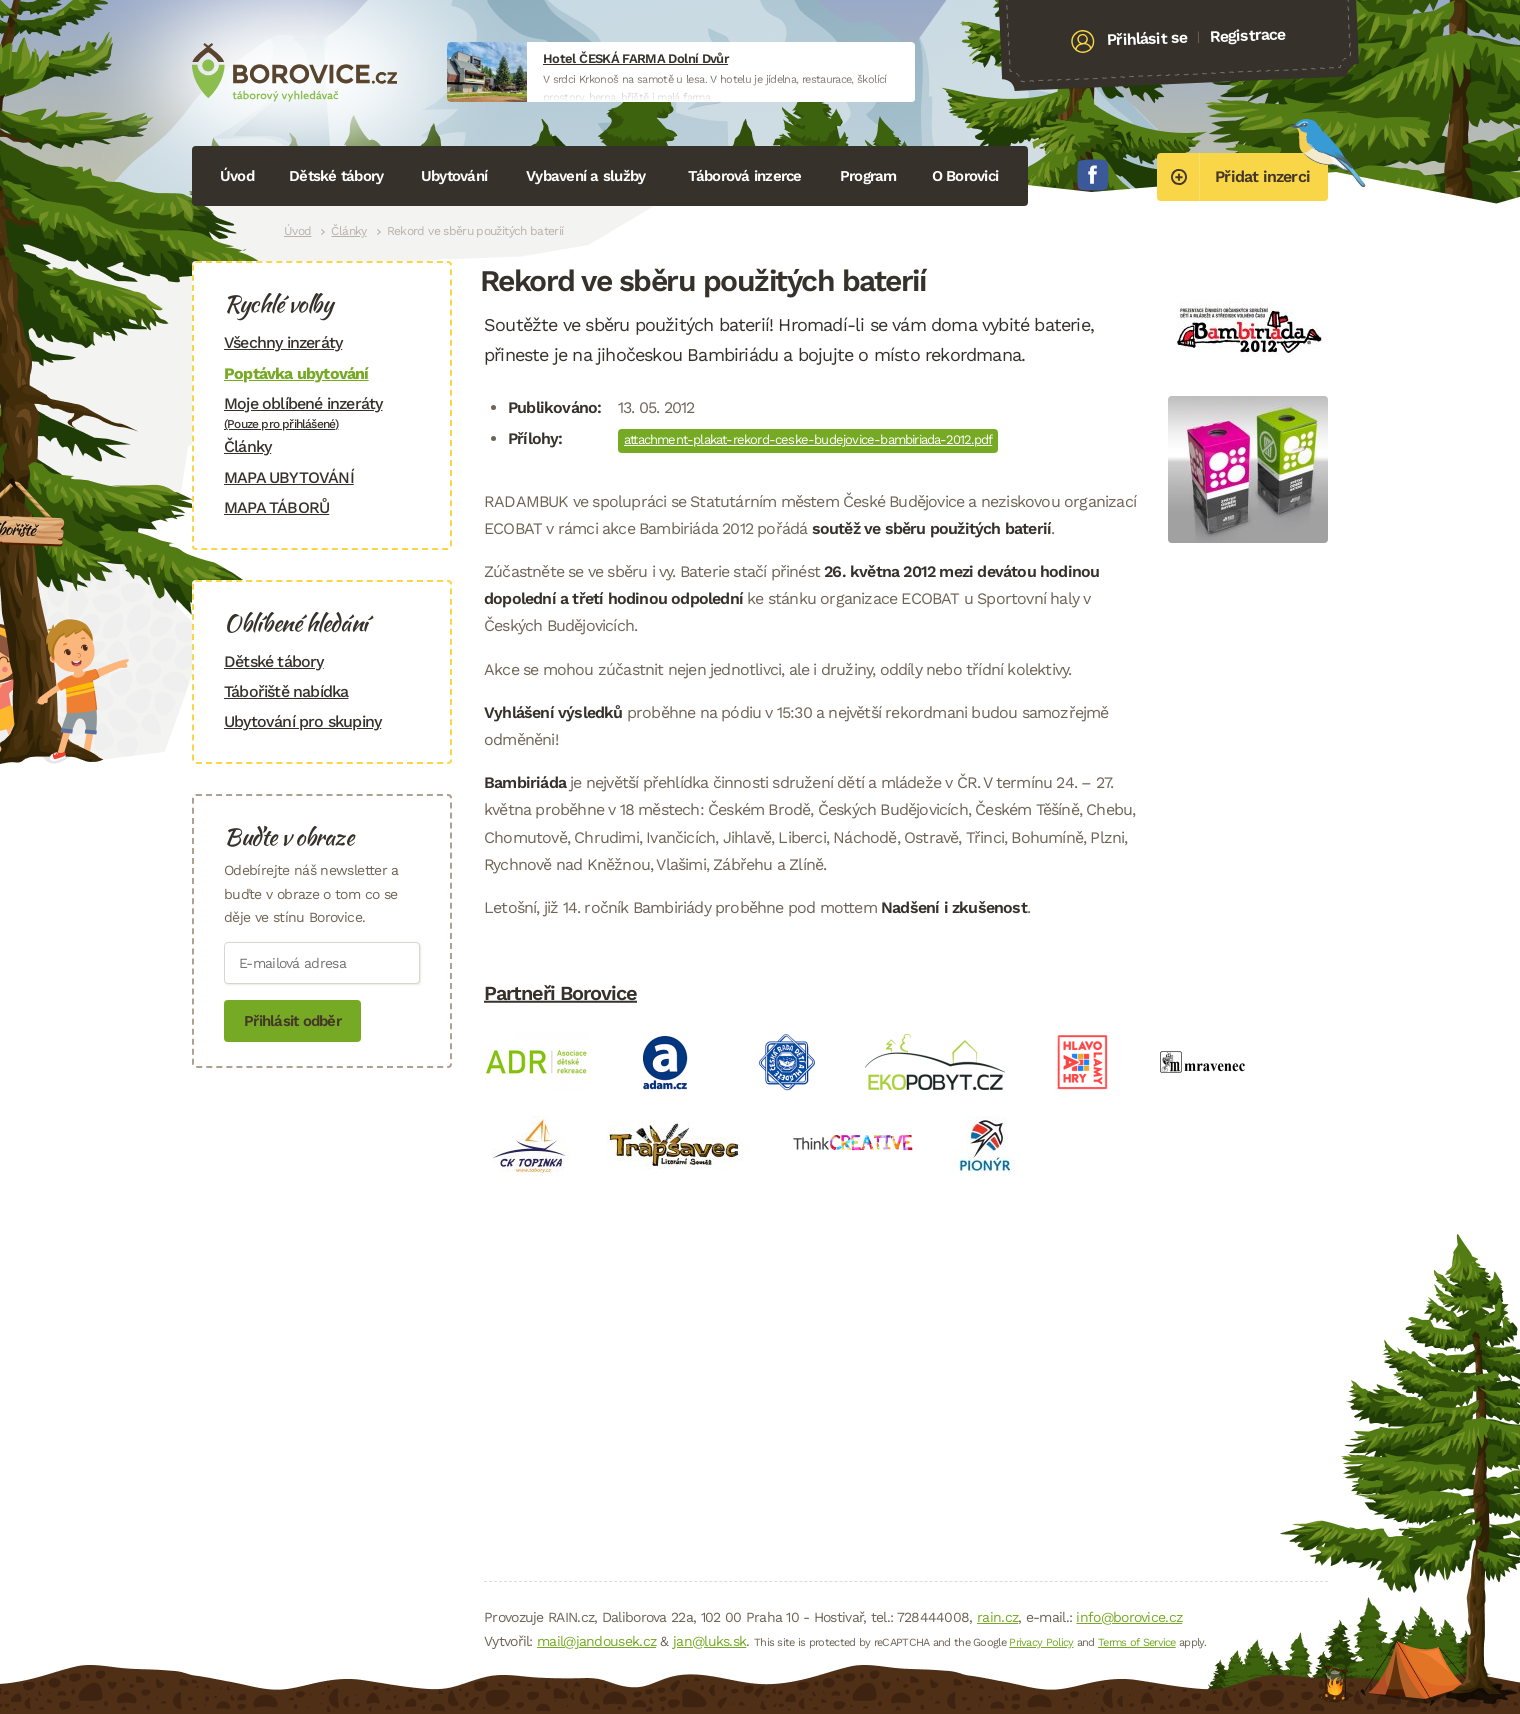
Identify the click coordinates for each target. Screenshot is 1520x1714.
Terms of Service (1137, 1642)
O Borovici (965, 176)
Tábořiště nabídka (286, 691)
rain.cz (997, 1617)
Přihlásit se (1147, 39)
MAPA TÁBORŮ (276, 507)
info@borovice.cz (1129, 1617)
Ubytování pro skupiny (302, 721)
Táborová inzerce (745, 176)
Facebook (1093, 175)
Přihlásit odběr (292, 1021)
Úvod (237, 176)
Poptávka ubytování (296, 373)
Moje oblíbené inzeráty (322, 412)
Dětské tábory (336, 176)
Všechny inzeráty (283, 342)
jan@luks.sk (709, 1641)
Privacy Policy (1041, 1642)
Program (868, 176)
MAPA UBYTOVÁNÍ (289, 477)
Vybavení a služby (585, 176)
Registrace (1247, 35)
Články (348, 231)
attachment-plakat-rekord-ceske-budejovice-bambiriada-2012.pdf (808, 439)
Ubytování (454, 176)
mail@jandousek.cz (596, 1641)
